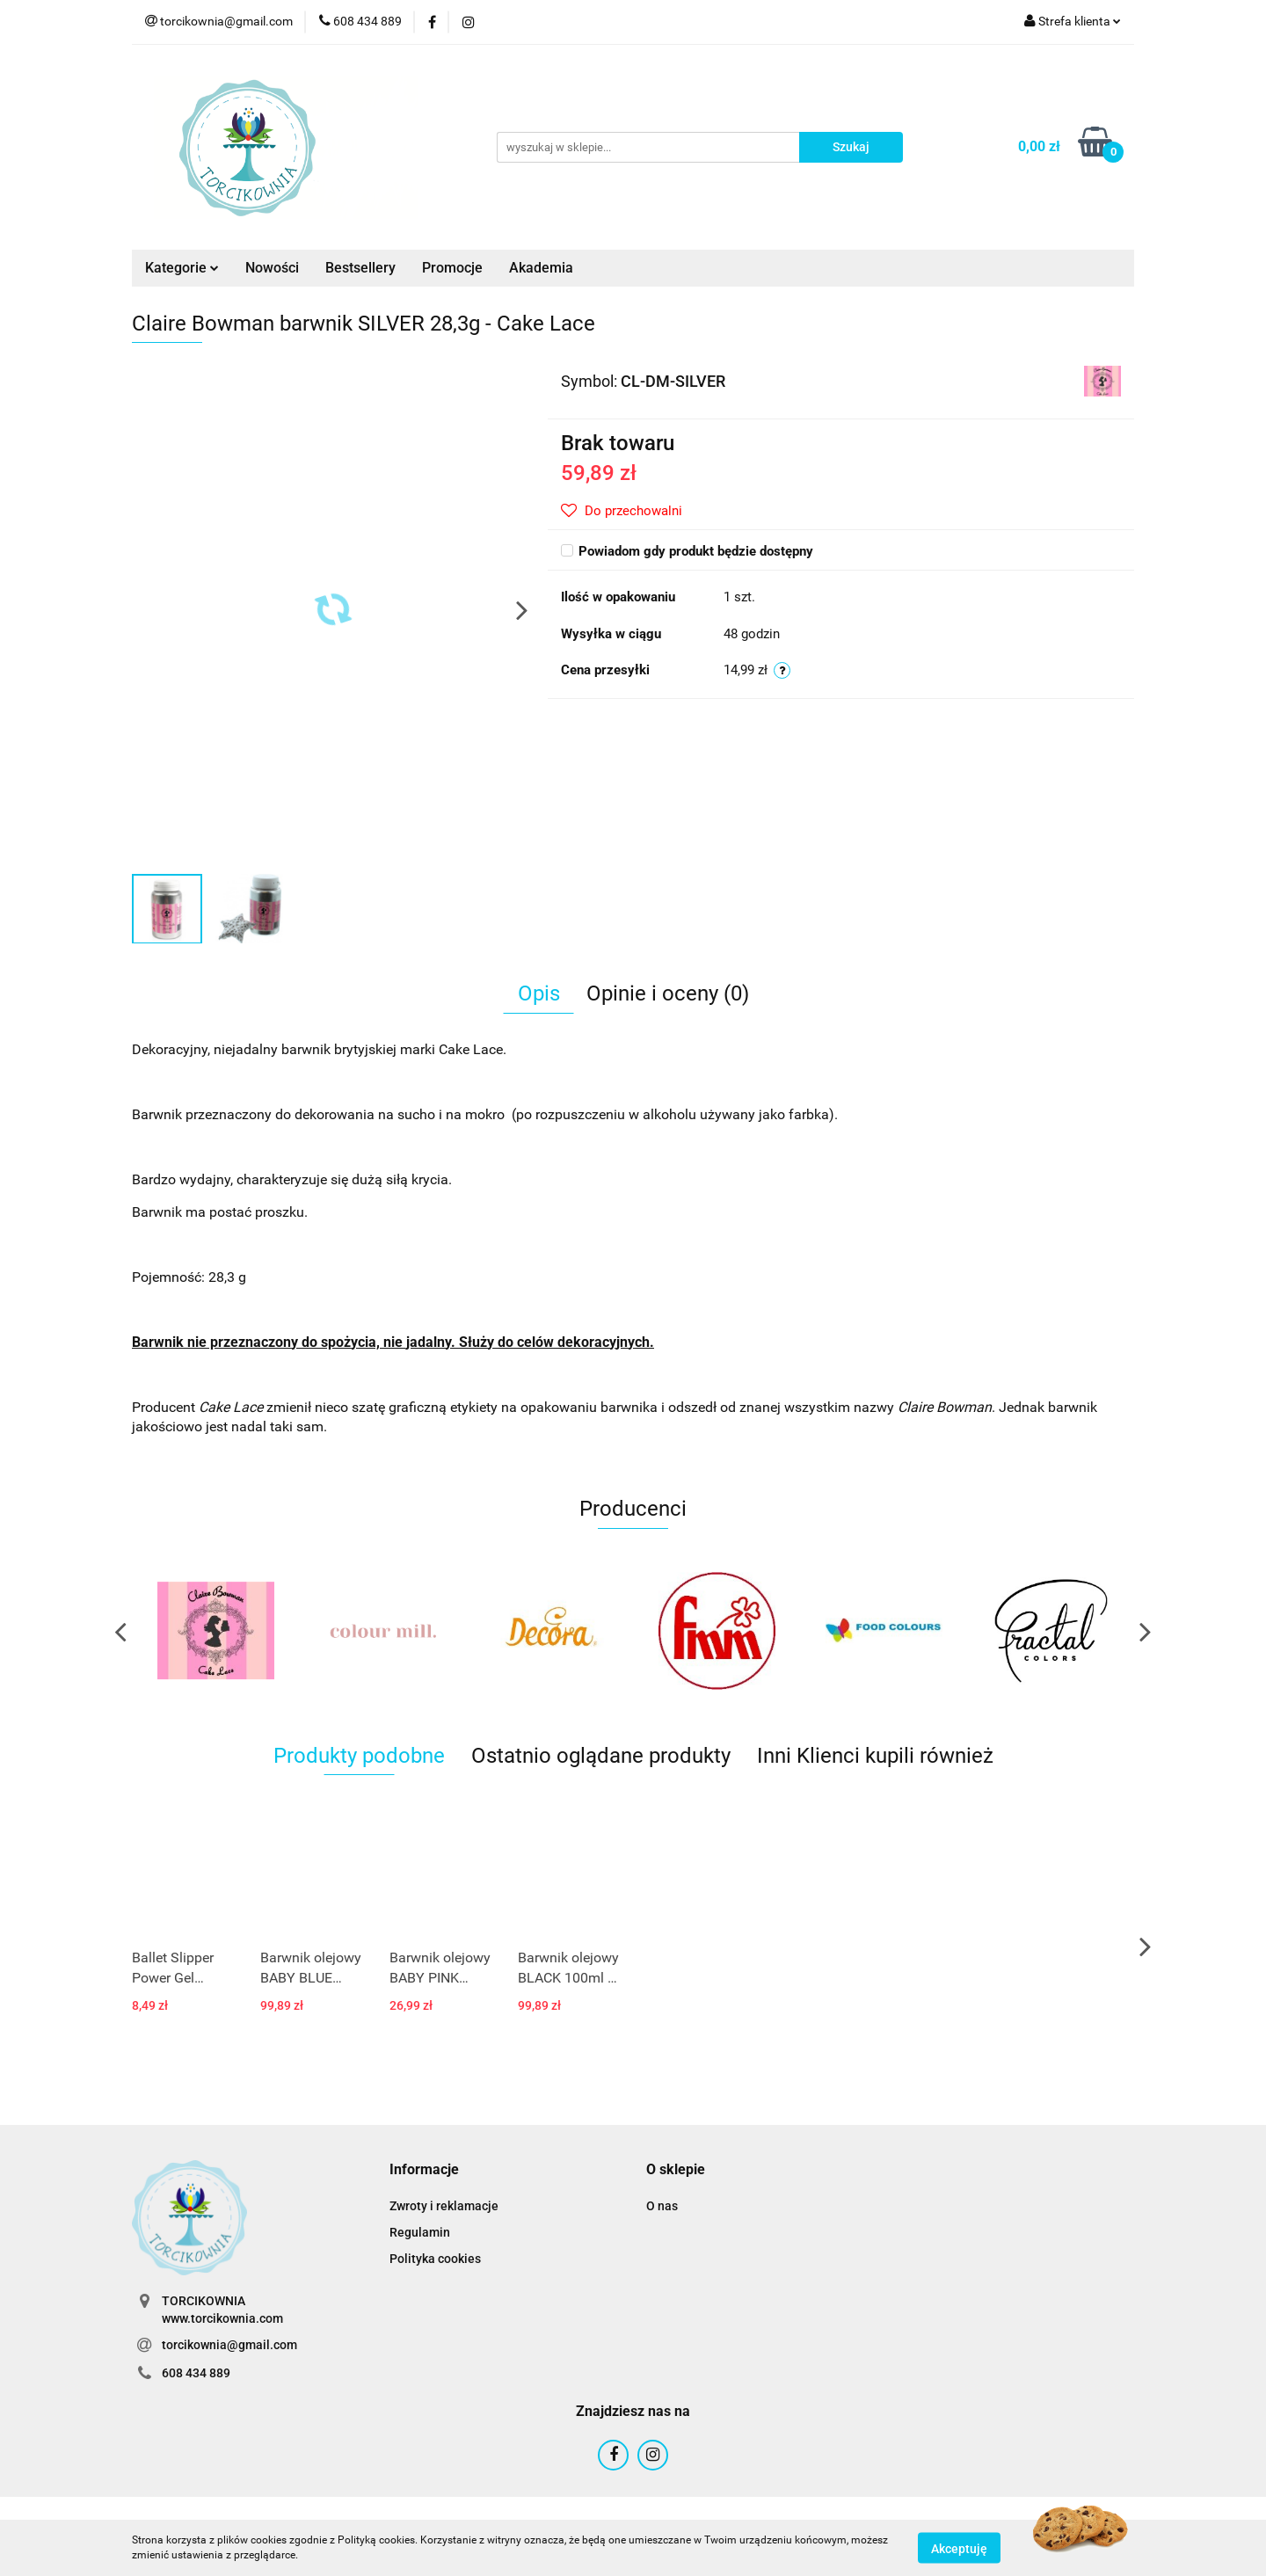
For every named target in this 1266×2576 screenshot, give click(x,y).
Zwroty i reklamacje (443, 2206)
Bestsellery (360, 267)
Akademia (541, 267)
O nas (662, 2206)
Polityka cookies (435, 2259)
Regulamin (419, 2232)
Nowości (272, 267)
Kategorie (182, 267)
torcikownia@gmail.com (229, 2345)
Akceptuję (959, 2548)
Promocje (452, 267)
